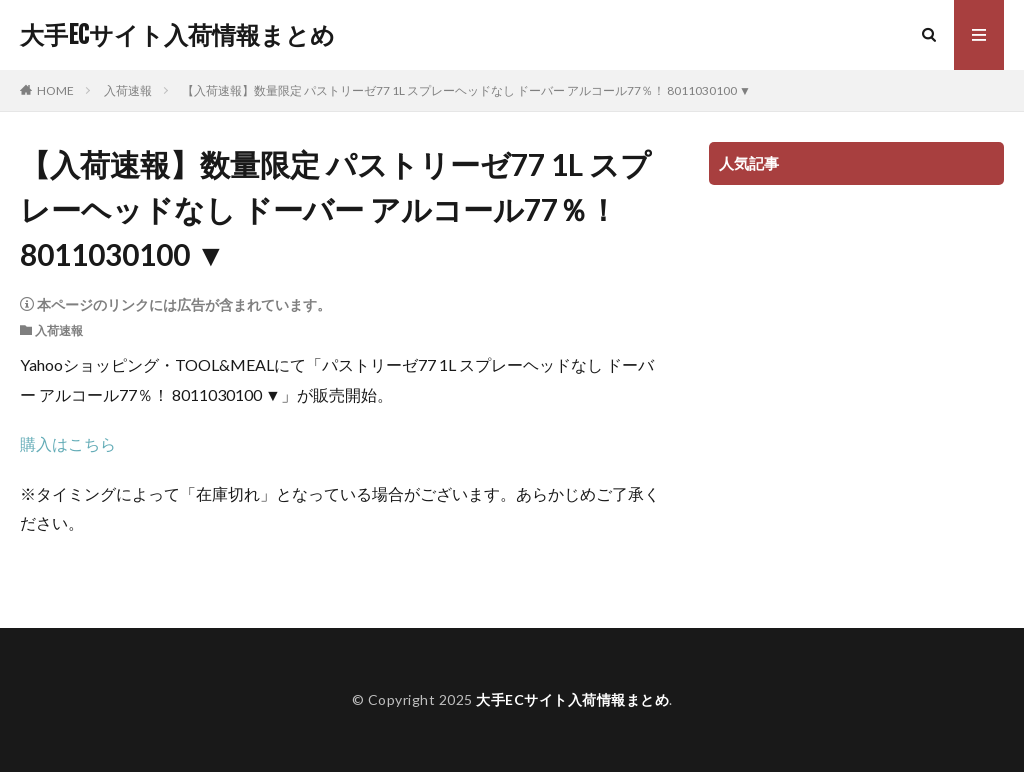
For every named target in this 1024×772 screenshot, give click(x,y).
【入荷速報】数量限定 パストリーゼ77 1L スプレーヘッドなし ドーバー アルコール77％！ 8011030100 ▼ (466, 90)
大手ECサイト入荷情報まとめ (177, 35)
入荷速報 (128, 90)
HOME (55, 90)
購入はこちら (68, 443)
